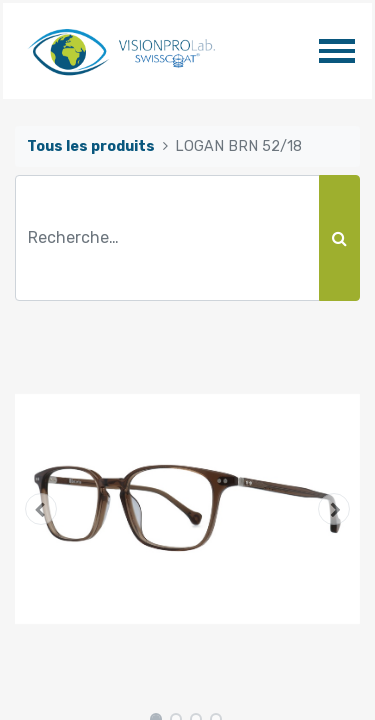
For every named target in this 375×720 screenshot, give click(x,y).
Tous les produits (91, 146)
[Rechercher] (339, 238)
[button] (41, 509)
